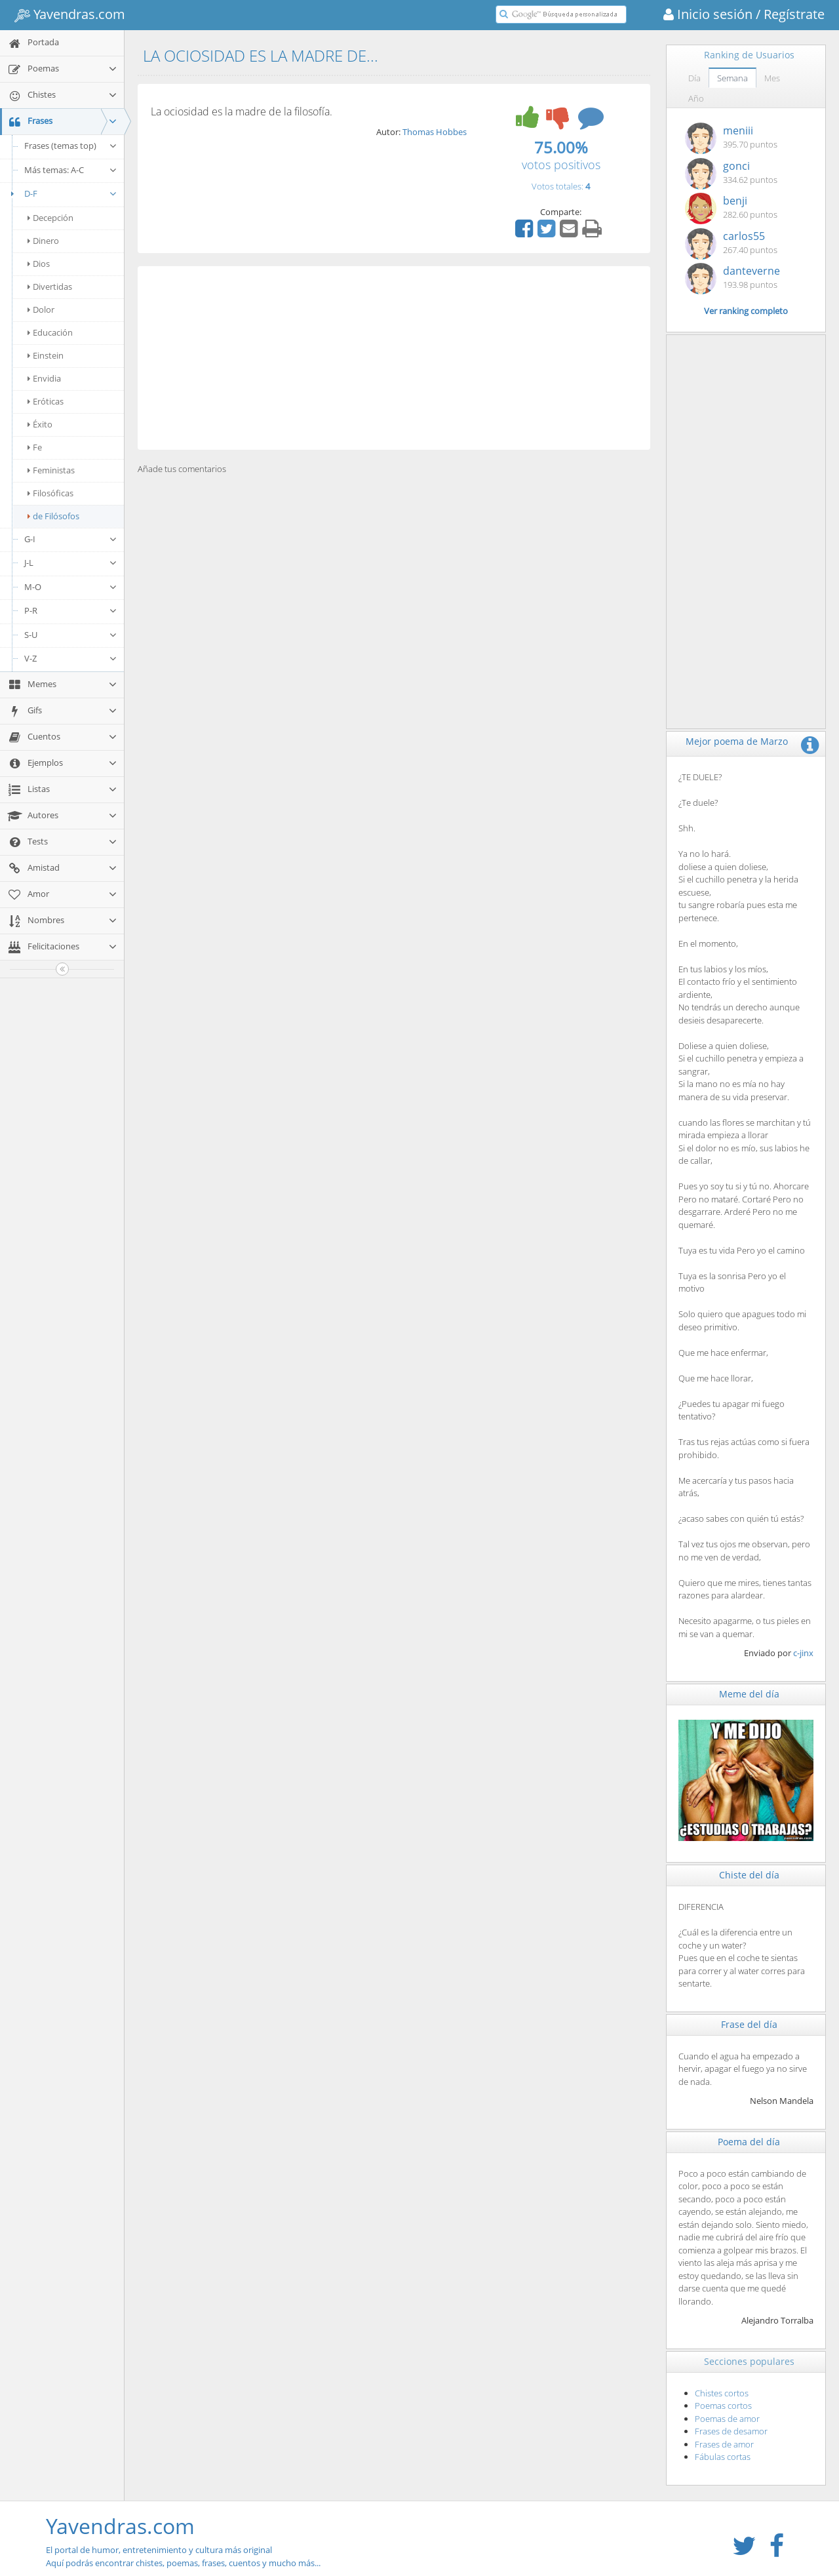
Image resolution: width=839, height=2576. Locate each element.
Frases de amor (724, 2444)
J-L (70, 562)
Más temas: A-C (70, 170)
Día (694, 78)
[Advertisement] (394, 358)
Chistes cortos (722, 2393)
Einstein (46, 355)
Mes (772, 78)
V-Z (70, 658)
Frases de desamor (731, 2431)
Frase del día (749, 2024)
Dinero (43, 241)
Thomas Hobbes (434, 132)
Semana (732, 78)
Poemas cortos (723, 2405)
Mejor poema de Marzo (737, 741)
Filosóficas (50, 493)
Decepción (50, 218)
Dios (39, 263)
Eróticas (46, 401)
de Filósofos (53, 516)
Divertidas (50, 286)
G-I (70, 539)
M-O (70, 587)
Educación (50, 332)
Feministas (51, 470)
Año (696, 98)
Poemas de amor (727, 2419)
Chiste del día (749, 1875)
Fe (35, 447)
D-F (62, 193)
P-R (70, 610)
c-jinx (803, 1653)
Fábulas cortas (723, 2457)
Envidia (44, 378)
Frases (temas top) (70, 145)
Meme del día (749, 1694)
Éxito (40, 424)
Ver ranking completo (746, 311)
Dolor (41, 309)
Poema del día (749, 2141)
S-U (70, 635)
